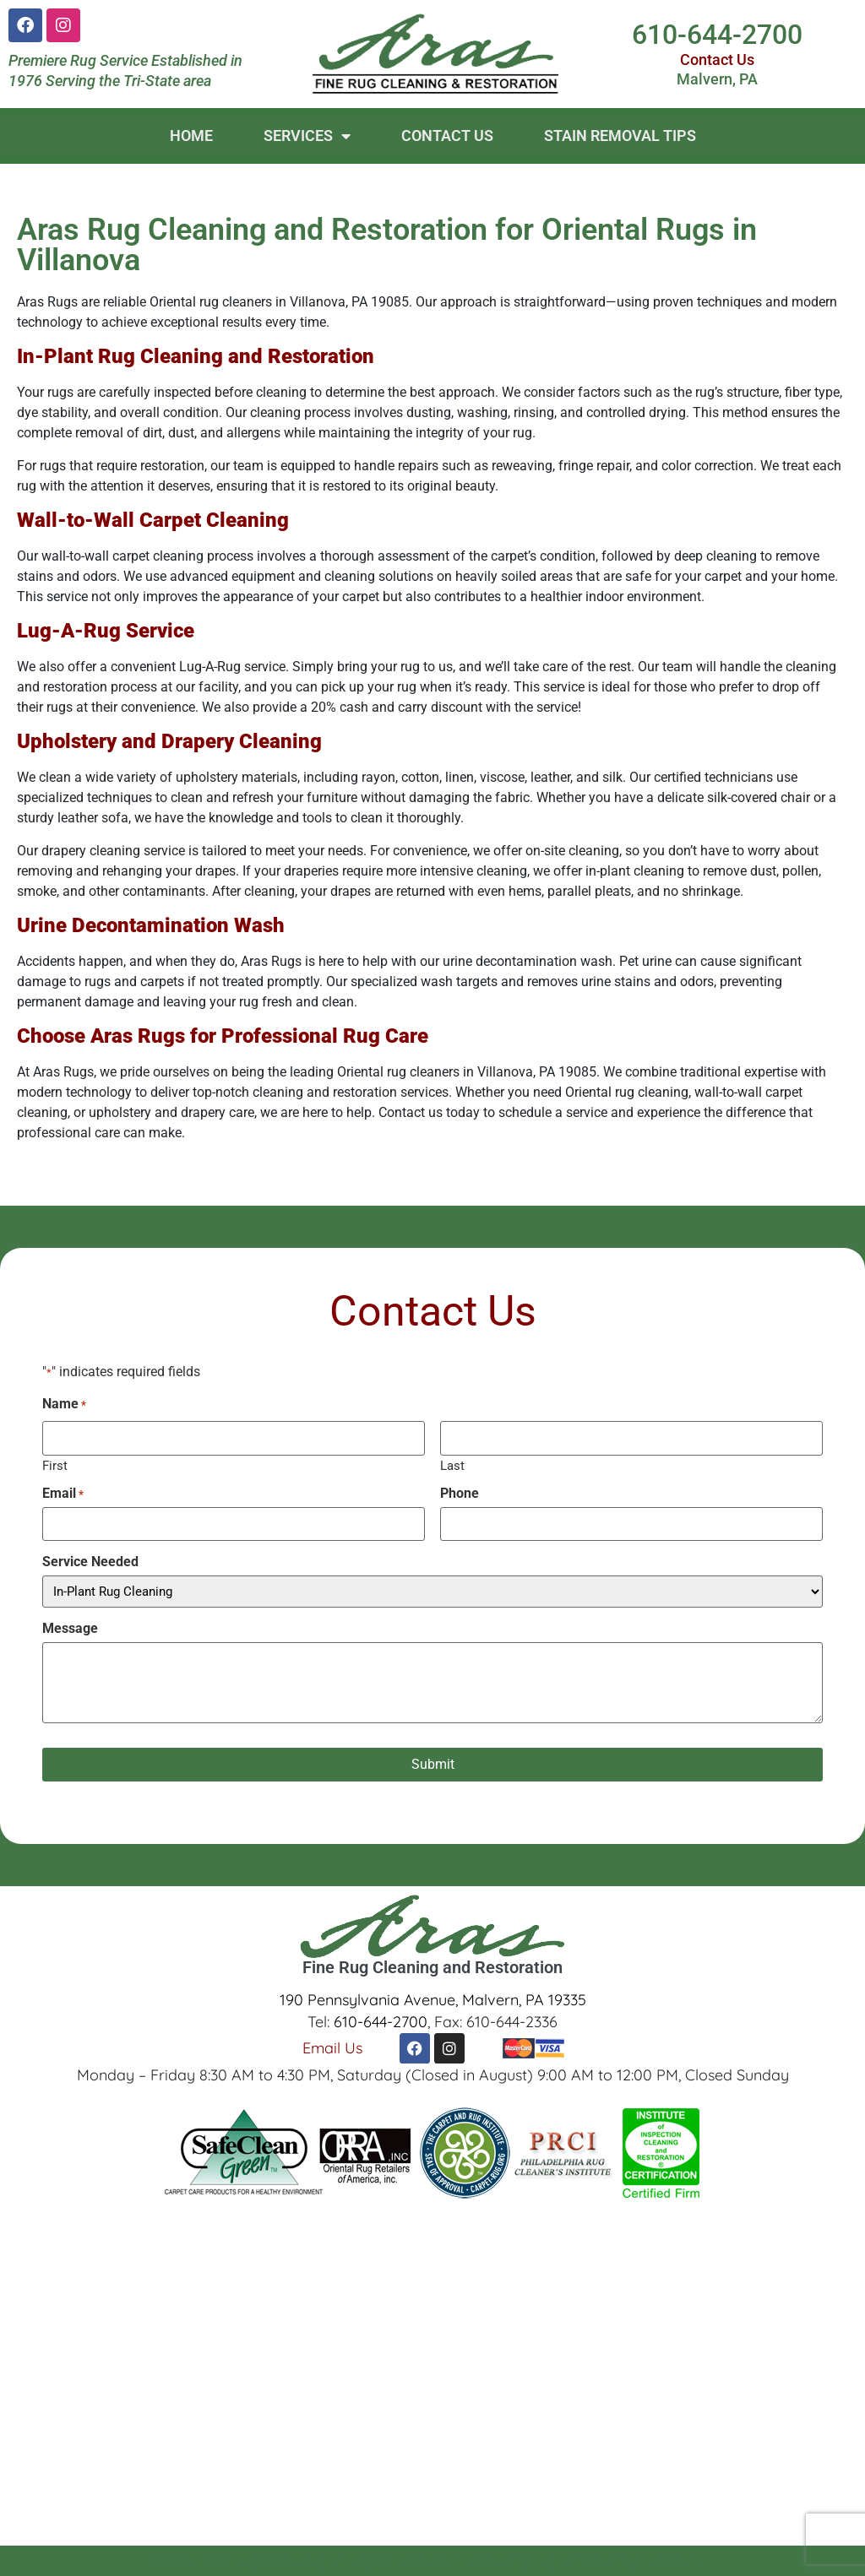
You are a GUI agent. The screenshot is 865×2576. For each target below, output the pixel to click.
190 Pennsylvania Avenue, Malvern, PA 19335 (433, 1999)
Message (70, 1628)
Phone (459, 1493)
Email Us (332, 2047)
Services (307, 136)
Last (452, 1465)
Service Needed (90, 1562)
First (55, 1465)
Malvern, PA (717, 79)
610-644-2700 (717, 35)
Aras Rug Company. (265, 2560)
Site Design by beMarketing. (555, 2560)
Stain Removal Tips (620, 135)
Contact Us (717, 59)
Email (63, 1493)
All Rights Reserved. (397, 2560)
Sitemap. (677, 2560)
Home (191, 135)
